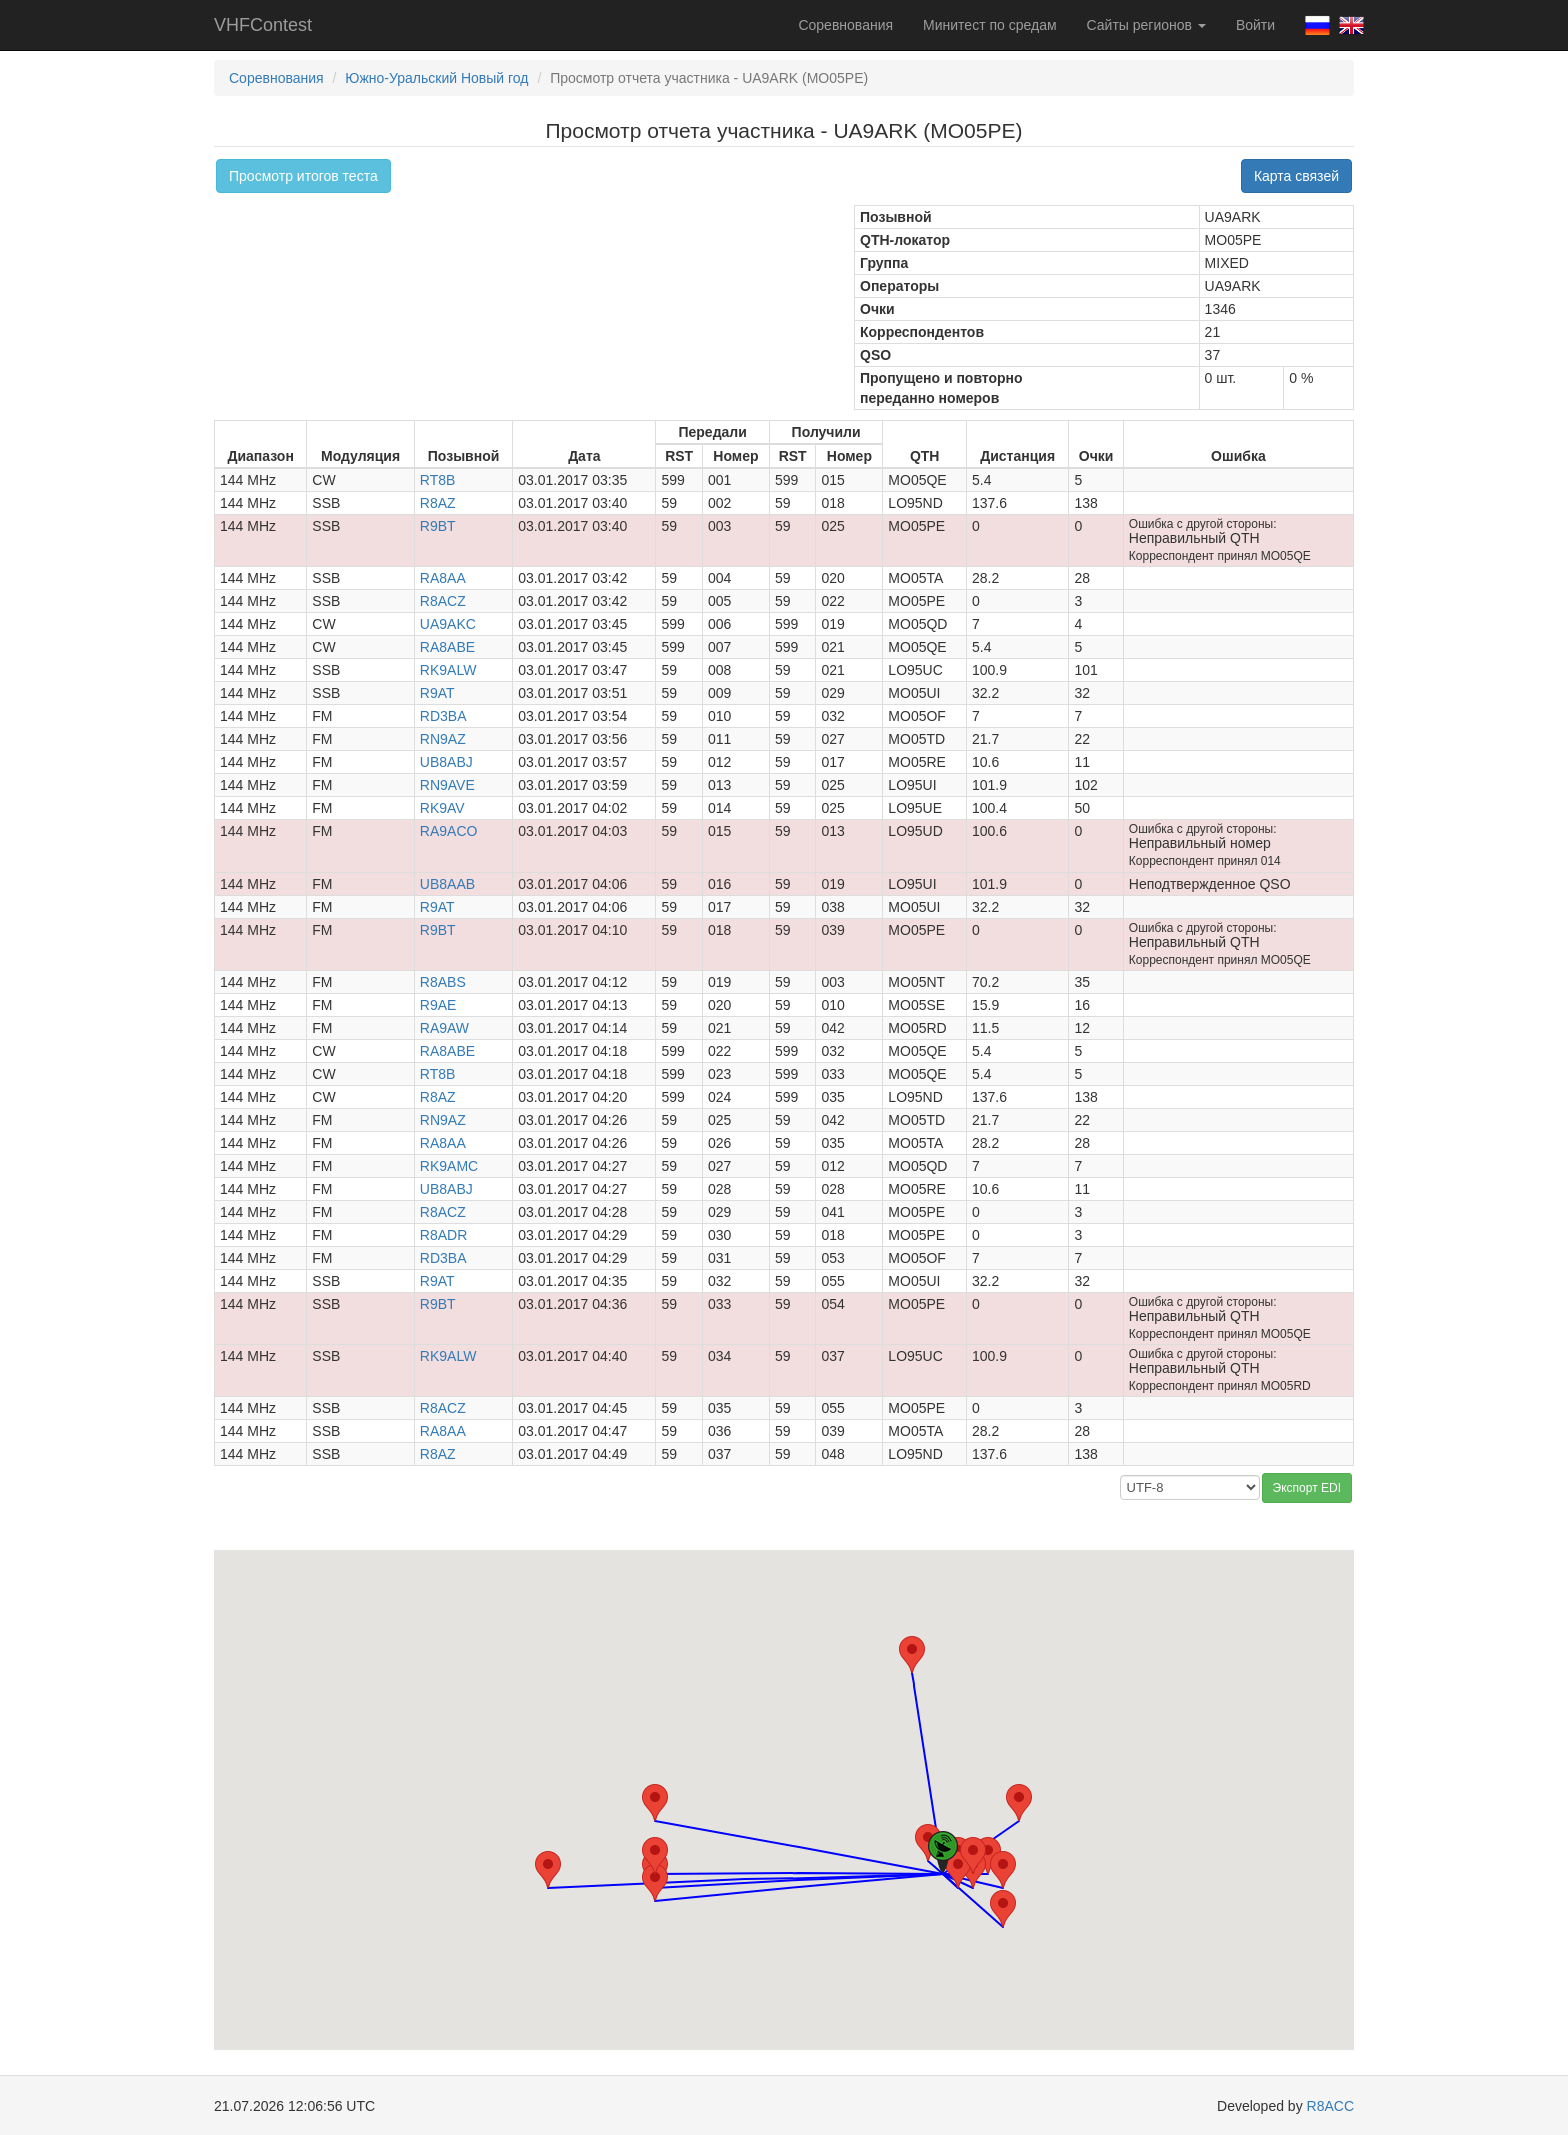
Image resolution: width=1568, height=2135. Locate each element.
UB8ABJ (446, 762)
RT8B (438, 480)
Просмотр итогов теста (303, 176)
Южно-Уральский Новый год (436, 78)
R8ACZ (443, 601)
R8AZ (438, 503)
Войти (1255, 25)
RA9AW (444, 1028)
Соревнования (845, 25)
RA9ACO (449, 831)
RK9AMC (449, 1166)
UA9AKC (448, 624)
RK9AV (442, 808)
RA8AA (443, 578)
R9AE (438, 1005)
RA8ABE (447, 647)
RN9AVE (447, 785)
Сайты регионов (1146, 25)
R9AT (437, 693)
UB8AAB (447, 884)
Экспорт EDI (1307, 1488)
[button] (912, 1654)
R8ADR (443, 1235)
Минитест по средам (989, 25)
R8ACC (1330, 2106)
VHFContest (263, 25)
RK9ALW (448, 670)
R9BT (438, 526)
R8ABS (443, 982)
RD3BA (443, 716)
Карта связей (1296, 176)
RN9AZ (443, 739)
